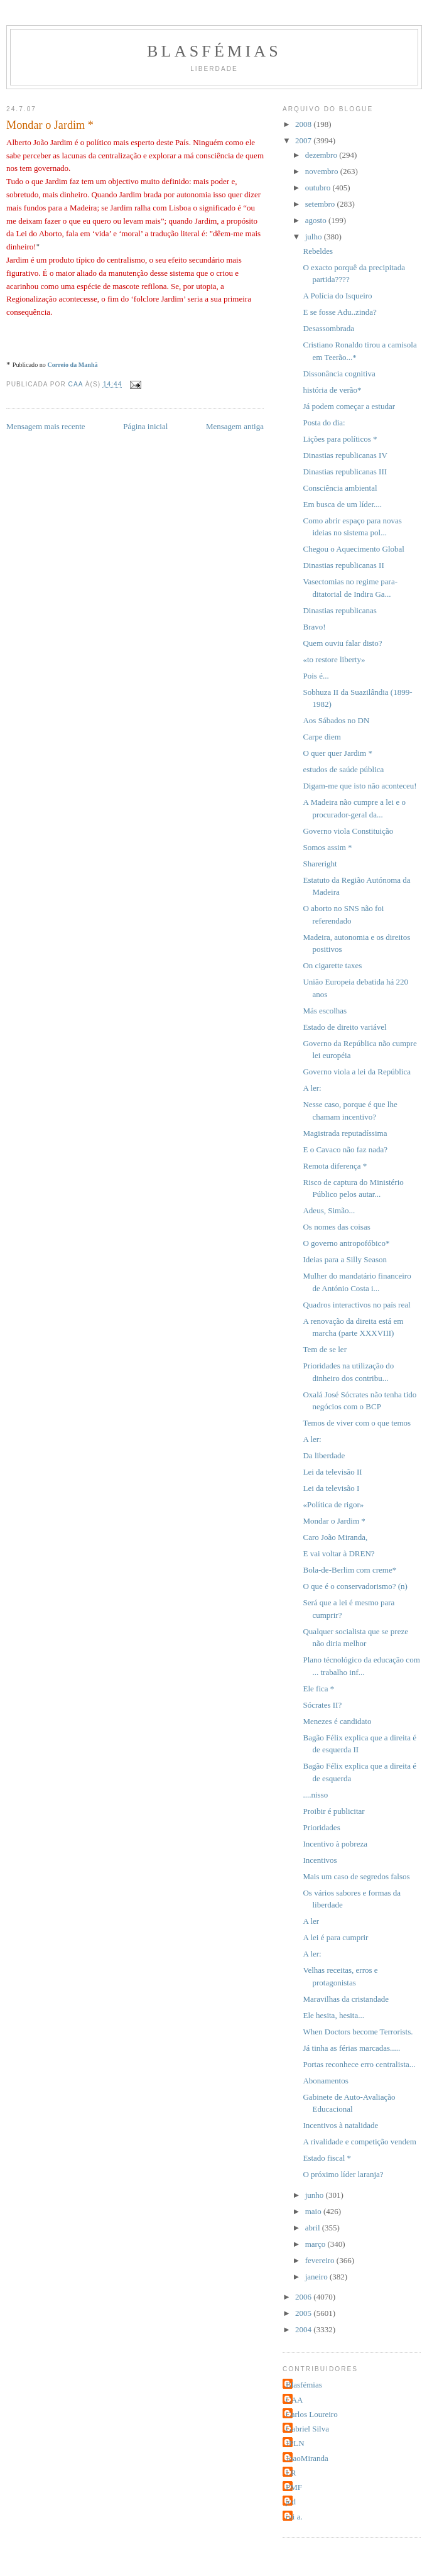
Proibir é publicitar (333, 1811)
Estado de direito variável (344, 1027)
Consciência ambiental (340, 488)
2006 (304, 2296)
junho (315, 2195)
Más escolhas (325, 1010)
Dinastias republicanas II (343, 565)
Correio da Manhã (72, 364)
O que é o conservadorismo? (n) (355, 1586)
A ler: (312, 1088)
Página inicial (145, 426)
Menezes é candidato (337, 1721)
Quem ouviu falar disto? (342, 643)
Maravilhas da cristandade (345, 1999)
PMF (294, 2487)
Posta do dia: (324, 422)
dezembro (322, 155)
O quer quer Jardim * (337, 753)
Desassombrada (328, 328)
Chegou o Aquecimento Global (353, 549)
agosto (316, 220)
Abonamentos (325, 2080)
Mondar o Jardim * (334, 1520)
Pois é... (315, 675)
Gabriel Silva (307, 2428)
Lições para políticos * (340, 439)
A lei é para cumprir (335, 1937)
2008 (304, 124)
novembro (322, 171)
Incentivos (320, 1860)
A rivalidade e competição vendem (359, 2141)
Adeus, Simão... (329, 1210)
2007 (304, 140)
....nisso (315, 1794)
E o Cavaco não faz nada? (345, 1149)
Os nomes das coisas (336, 1226)
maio (314, 2211)
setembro (321, 204)
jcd (291, 2501)
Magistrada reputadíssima (345, 1133)
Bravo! (314, 626)
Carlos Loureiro (312, 2414)
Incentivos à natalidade (340, 2125)
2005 (304, 2313)
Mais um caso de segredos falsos (356, 1876)
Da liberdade (324, 1455)
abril (313, 2227)
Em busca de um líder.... (342, 504)
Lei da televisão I (331, 1488)
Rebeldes (318, 251)
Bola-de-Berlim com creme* (349, 1570)
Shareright (320, 863)
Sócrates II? (322, 1705)
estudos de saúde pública (343, 769)
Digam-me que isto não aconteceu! (359, 785)
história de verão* (332, 390)
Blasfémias (214, 51)
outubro (319, 187)
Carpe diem (321, 736)
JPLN (295, 2443)
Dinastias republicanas (339, 610)
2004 (304, 2329)
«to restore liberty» (334, 659)
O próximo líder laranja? (343, 2174)
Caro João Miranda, (335, 1537)
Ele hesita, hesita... (333, 2015)
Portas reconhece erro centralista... (359, 2064)
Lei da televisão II (332, 1471)
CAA (294, 2399)
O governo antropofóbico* (346, 1243)
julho (314, 236)
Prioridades (321, 1827)
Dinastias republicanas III (345, 471)
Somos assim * (327, 847)
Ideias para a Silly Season (345, 1259)
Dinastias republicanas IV (345, 455)
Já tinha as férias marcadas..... (351, 2048)
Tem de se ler (324, 1349)
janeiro (317, 2276)
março (316, 2244)
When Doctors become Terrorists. (358, 2031)
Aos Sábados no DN (336, 720)
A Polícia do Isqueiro (337, 295)
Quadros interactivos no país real (356, 1304)
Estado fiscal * (327, 2158)
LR (291, 2472)
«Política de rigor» (333, 1504)
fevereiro (321, 2260)
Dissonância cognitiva (339, 373)
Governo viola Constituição (348, 831)
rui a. (294, 2516)
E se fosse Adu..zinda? (339, 312)
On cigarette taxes (332, 965)
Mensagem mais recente (45, 426)
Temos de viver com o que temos (357, 1422)
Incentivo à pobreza (335, 1843)
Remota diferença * (335, 1166)
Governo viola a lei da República (356, 1071)
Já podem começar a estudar (349, 406)
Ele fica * (318, 1688)
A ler (311, 1921)
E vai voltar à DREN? (338, 1553)
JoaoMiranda (307, 2458)
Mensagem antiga (235, 426)
